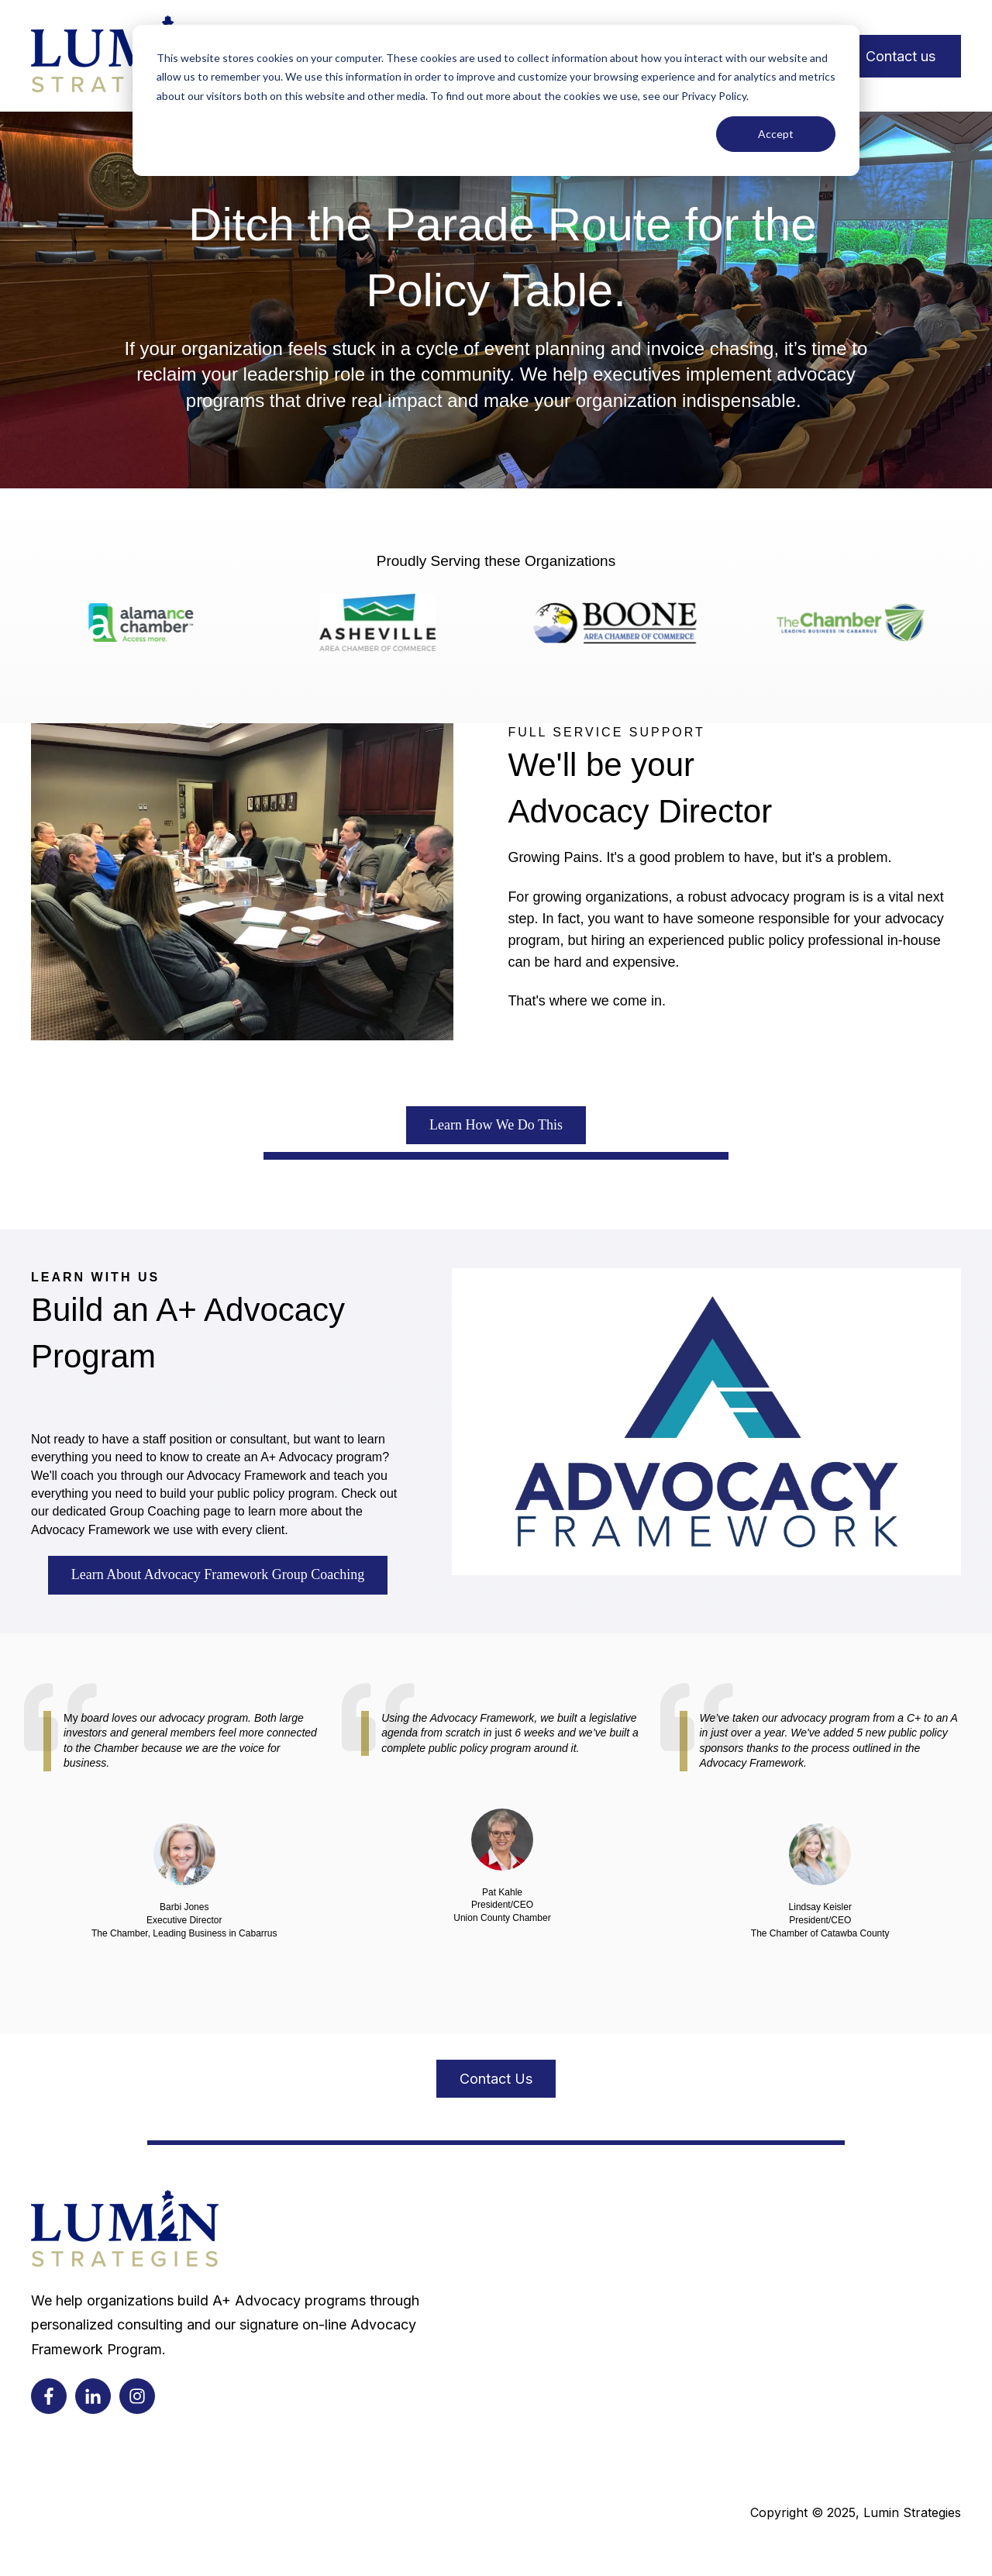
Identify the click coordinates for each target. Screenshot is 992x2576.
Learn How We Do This (496, 1125)
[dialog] (496, 100)
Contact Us (496, 2079)
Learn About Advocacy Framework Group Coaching (217, 1574)
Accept (776, 133)
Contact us (900, 56)
